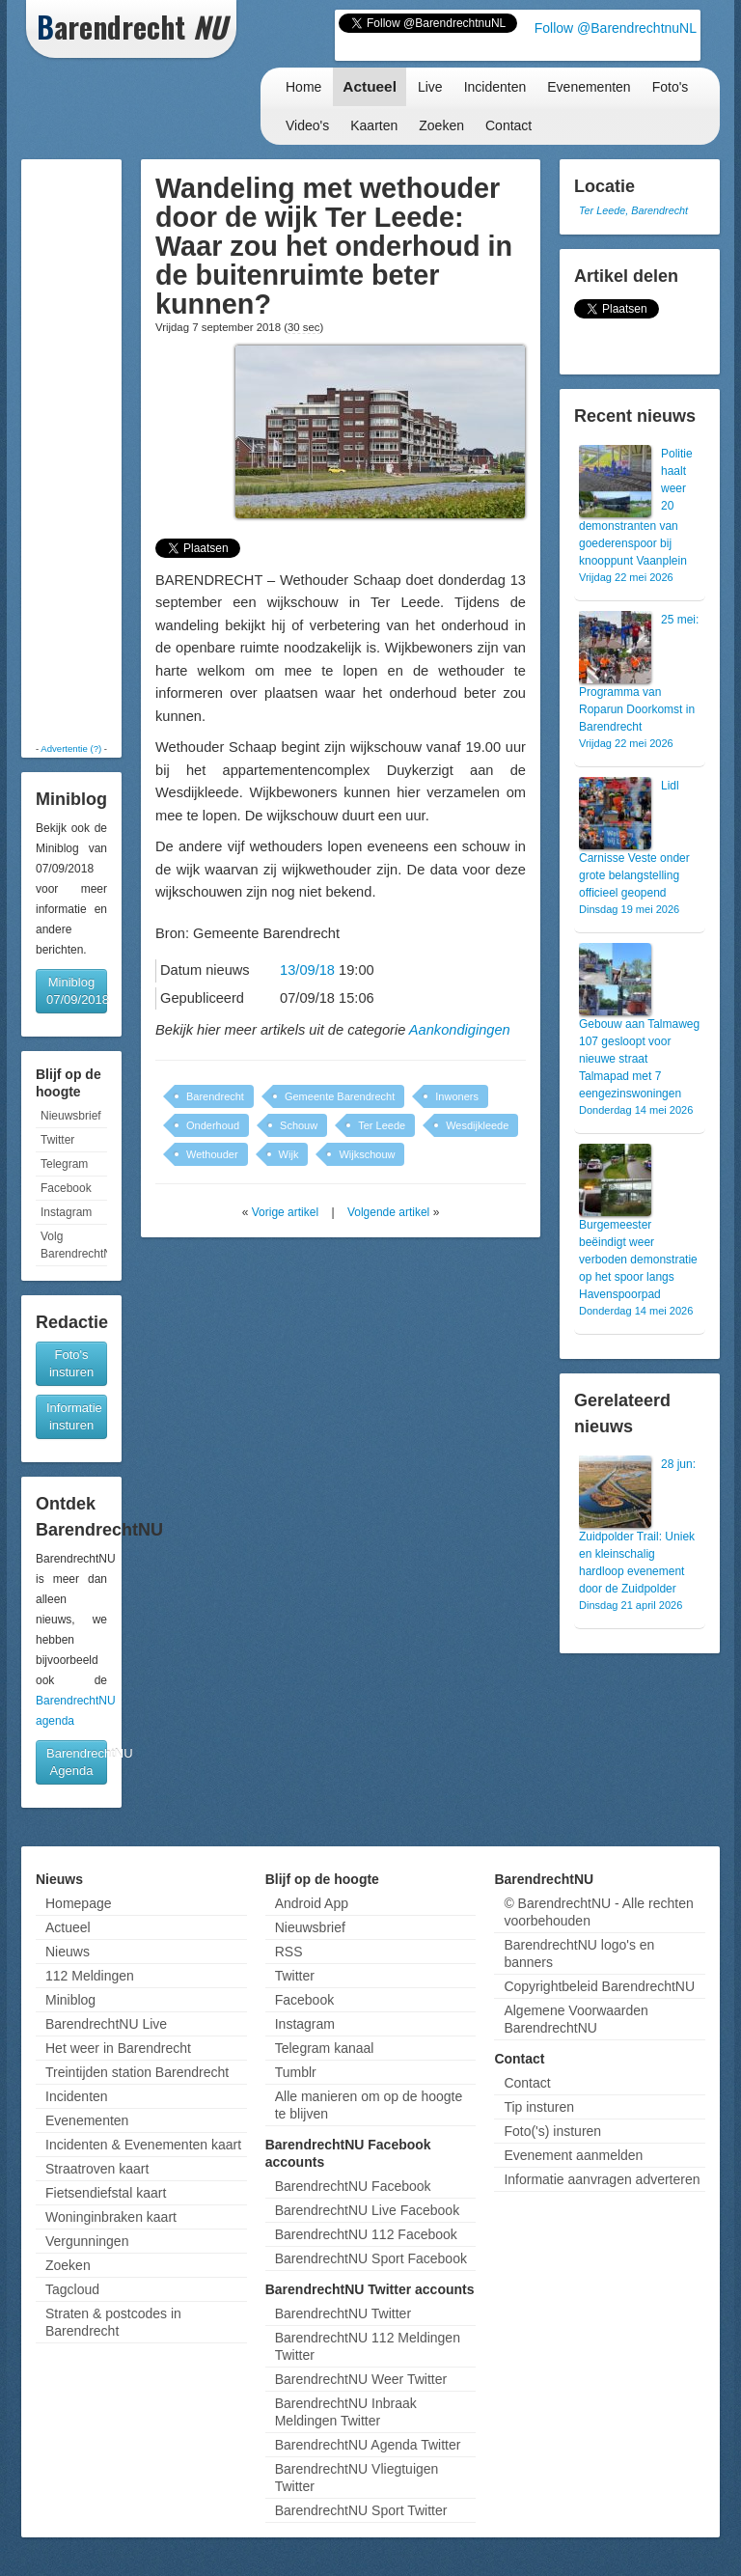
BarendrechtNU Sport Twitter (361, 2510)
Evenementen (588, 87)
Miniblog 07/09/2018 (76, 991)
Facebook (66, 1188)
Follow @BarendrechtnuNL (616, 28)
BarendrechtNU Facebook (353, 2186)
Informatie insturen (74, 1416)
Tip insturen (539, 2107)
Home (303, 87)
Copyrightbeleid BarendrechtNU (599, 1986)
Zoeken (441, 125)
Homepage (78, 1903)
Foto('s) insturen (552, 2131)
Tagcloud (72, 2289)
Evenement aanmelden (573, 2155)
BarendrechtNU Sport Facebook (371, 2258)
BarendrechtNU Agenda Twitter (368, 2444)
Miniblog (70, 2000)
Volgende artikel (388, 1212)
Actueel (370, 86)
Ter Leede (381, 1125)
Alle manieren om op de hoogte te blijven (369, 2105)
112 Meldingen (89, 1975)
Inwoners (457, 1096)
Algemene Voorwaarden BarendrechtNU (575, 2019)
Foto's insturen (71, 1363)
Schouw (298, 1125)
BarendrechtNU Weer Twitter (361, 2379)
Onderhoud (212, 1125)
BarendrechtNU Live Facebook (367, 2210)
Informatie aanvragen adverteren (602, 2179)
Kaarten (374, 125)
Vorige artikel (285, 1212)
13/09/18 (307, 970)
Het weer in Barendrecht (118, 2048)
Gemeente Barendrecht (340, 1096)
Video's (307, 125)
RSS (289, 1951)
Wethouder (212, 1154)
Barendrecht (215, 1096)
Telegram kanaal (324, 2048)
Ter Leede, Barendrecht (633, 210)
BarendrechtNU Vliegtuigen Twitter (357, 2477)
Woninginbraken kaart (111, 2217)
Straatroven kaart (97, 2168)
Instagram (66, 1212)
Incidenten (495, 87)
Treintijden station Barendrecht (137, 2072)
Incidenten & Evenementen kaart (143, 2144)
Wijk (289, 1154)
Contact (508, 125)
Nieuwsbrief (71, 1115)
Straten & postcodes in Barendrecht (113, 2322)
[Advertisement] (86, 450)
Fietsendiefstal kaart (105, 2193)
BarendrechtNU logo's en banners (579, 1953)
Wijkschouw (367, 1154)
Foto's (670, 87)
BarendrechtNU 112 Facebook (366, 2234)
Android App (311, 1903)
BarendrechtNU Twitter (343, 2313)
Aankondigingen (459, 1030)
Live (430, 87)
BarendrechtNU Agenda (76, 1762)
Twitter (57, 1140)
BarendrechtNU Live (106, 2024)
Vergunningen (86, 2241)
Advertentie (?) (71, 748)
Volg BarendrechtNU (74, 1245)
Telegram (64, 1164)
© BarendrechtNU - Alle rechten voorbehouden (598, 1912)
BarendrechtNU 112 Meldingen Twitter (367, 2346)
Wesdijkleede (477, 1125)
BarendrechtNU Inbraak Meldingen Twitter (346, 2412)
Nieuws (67, 1951)
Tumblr (295, 2072)
